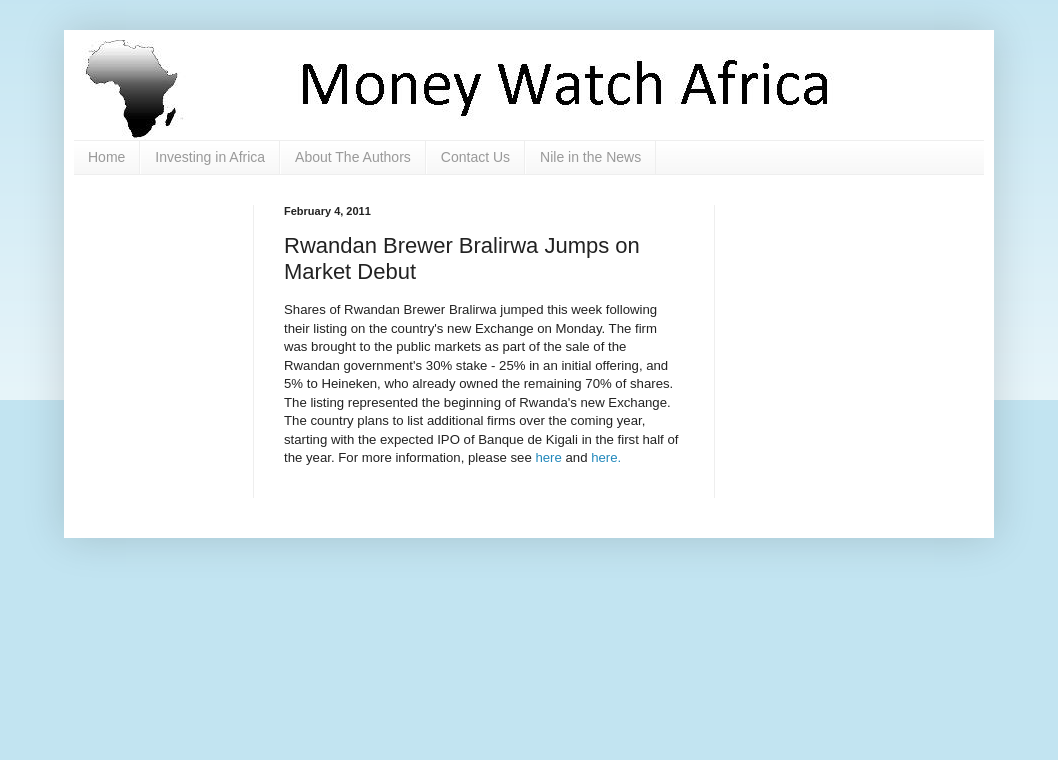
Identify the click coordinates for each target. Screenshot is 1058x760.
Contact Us (475, 157)
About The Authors (353, 157)
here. (606, 457)
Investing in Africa (210, 157)
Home (106, 157)
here (548, 457)
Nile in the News (590, 157)
